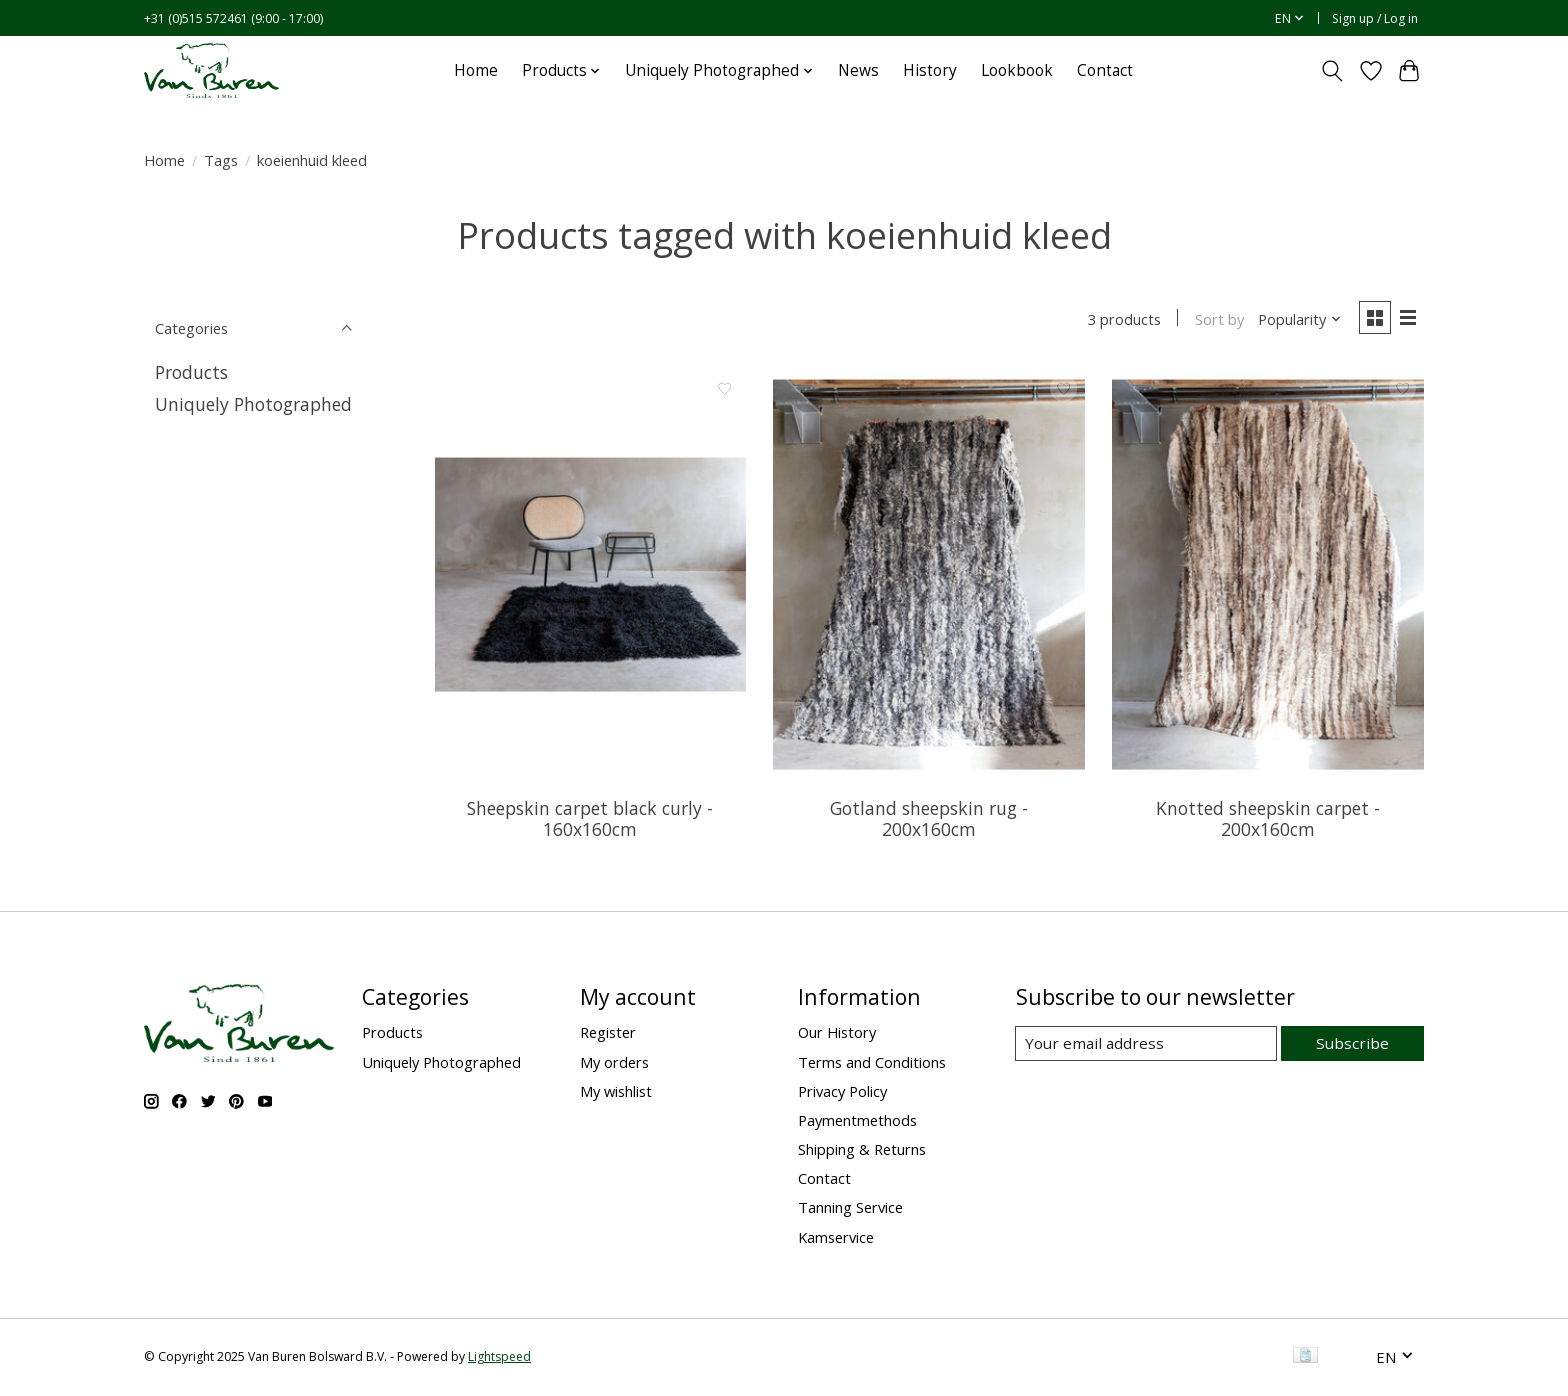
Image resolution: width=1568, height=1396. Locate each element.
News (858, 70)
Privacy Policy (842, 1093)
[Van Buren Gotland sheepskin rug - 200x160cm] (928, 576)
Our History (837, 1034)
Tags (221, 160)
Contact (1105, 70)
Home (476, 70)
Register (608, 1034)
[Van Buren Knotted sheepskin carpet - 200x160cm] (1267, 576)
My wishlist (616, 1093)
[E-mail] (1148, 1046)
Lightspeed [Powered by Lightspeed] (499, 1358)
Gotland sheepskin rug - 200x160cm (929, 820)
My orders (614, 1063)
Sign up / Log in (1375, 18)
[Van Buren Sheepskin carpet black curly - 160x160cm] (590, 576)
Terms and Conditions (872, 1063)
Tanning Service (850, 1209)
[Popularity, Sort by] (1296, 320)
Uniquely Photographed (253, 404)
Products (191, 372)
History (930, 70)
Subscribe (1354, 1045)
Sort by (1215, 320)
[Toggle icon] (1332, 71)
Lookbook (1017, 70)
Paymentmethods (857, 1122)
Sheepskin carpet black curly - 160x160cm (590, 820)
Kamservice (836, 1238)
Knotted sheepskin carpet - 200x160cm (1268, 820)
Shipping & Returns (862, 1151)
